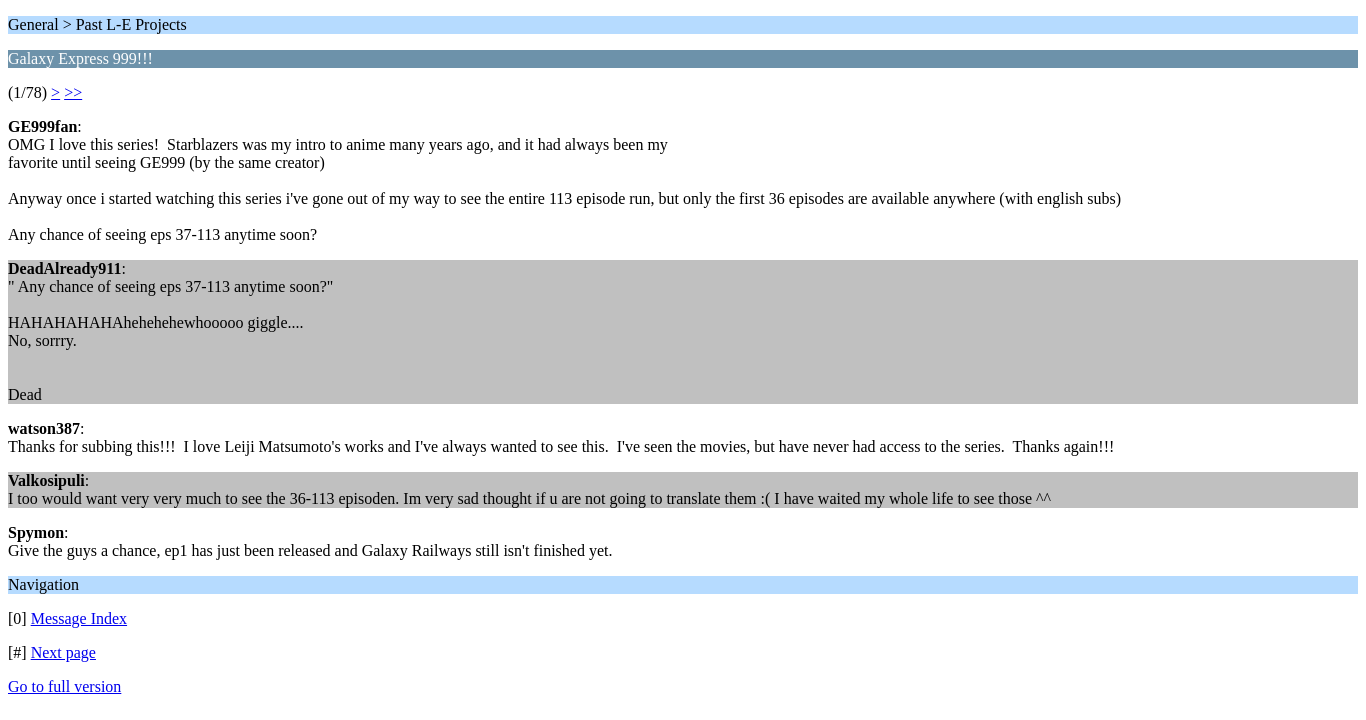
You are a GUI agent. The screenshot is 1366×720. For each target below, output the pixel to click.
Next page (63, 652)
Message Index (79, 618)
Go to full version (64, 686)
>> (73, 92)
